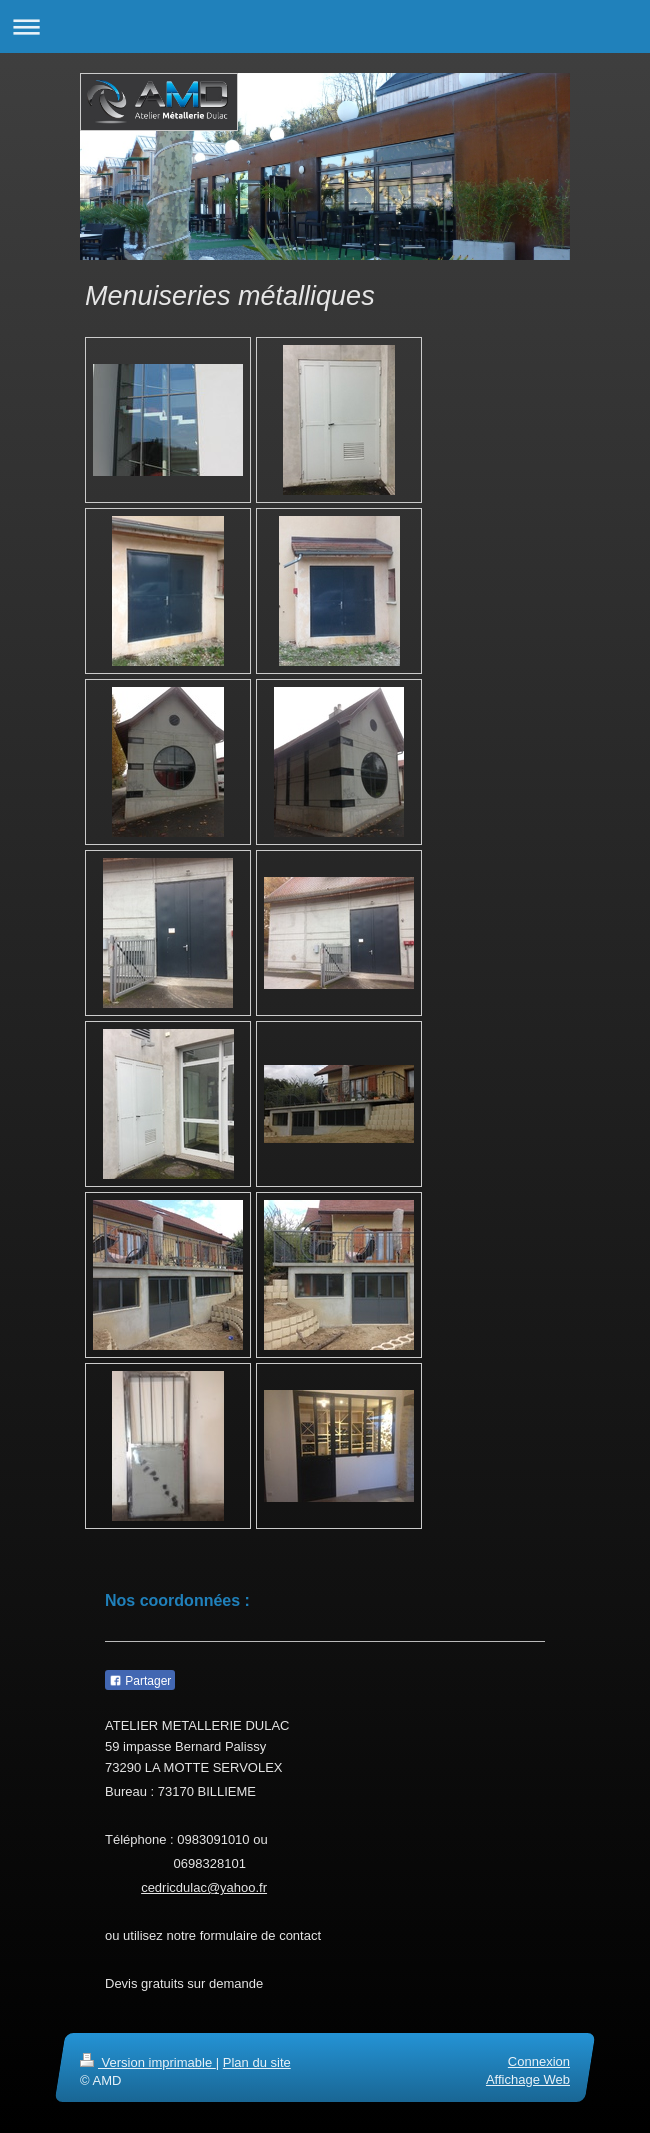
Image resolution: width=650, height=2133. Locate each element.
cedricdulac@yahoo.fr (204, 1887)
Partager (140, 1681)
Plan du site (257, 2062)
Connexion (539, 2061)
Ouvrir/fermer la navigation (325, 26)
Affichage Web (528, 2079)
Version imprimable (148, 2062)
